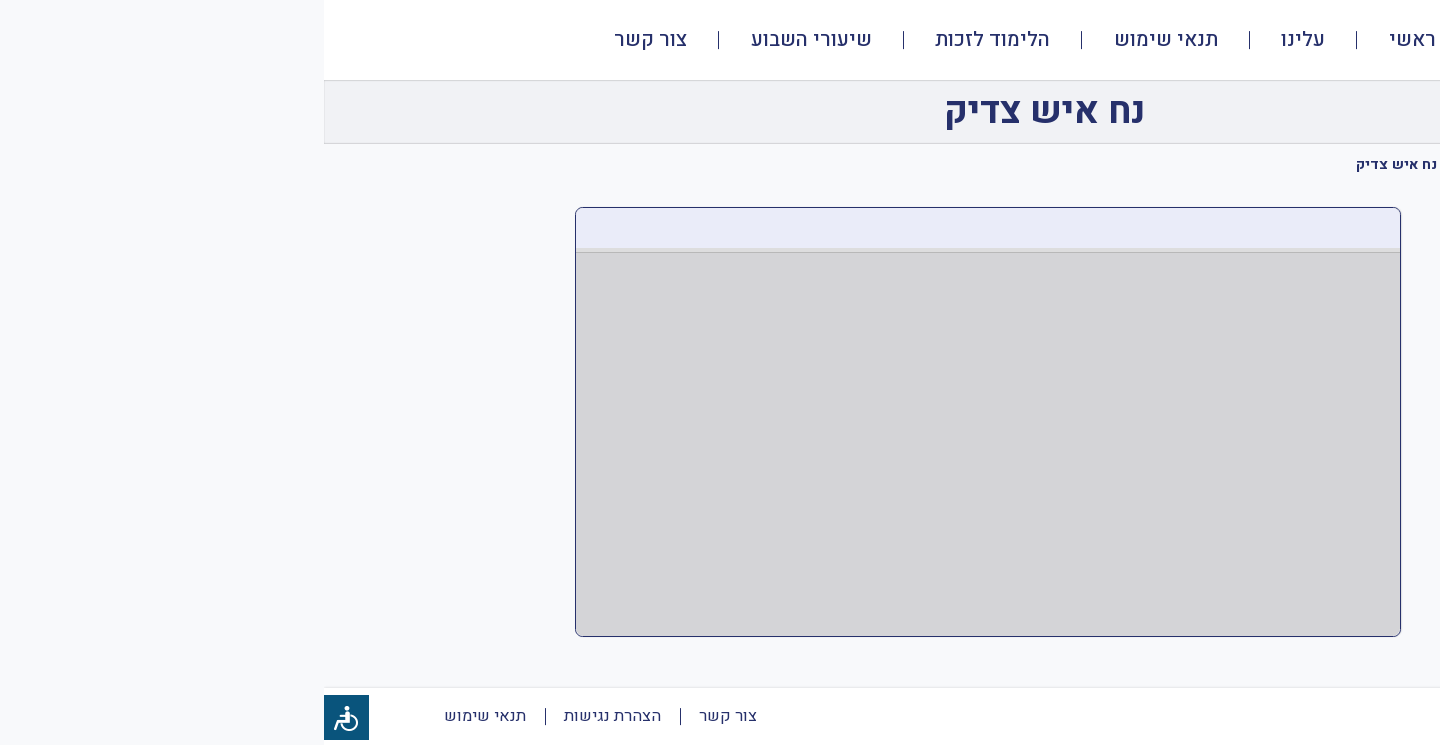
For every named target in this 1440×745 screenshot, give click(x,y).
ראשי (1088, 40)
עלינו (979, 40)
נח (1147, 164)
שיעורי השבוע (487, 40)
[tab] (1384, 189)
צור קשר (326, 40)
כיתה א (1202, 164)
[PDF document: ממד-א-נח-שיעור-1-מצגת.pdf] (664, 422)
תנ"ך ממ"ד (1282, 164)
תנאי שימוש (842, 40)
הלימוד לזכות (668, 40)
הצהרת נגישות (288, 716)
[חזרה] (1367, 112)
